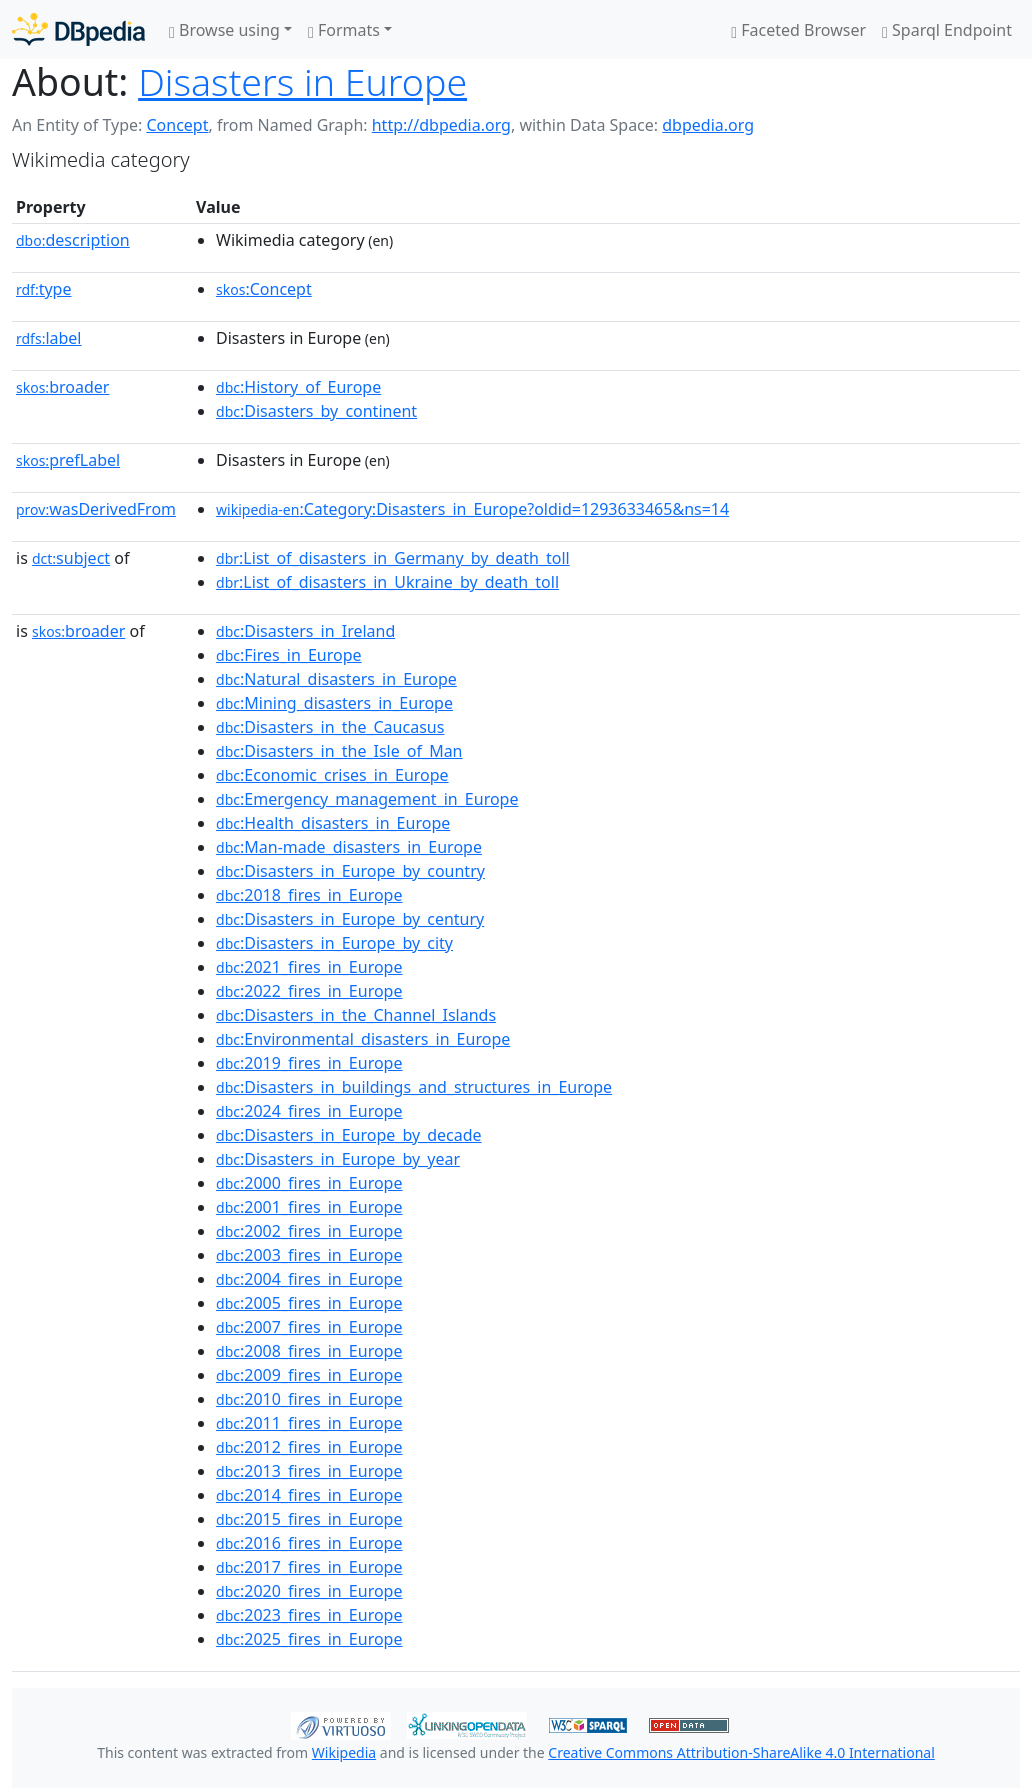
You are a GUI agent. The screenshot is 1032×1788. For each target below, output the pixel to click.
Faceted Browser (798, 30)
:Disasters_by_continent (316, 411)
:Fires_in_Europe (289, 655)
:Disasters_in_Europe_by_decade (349, 1135)
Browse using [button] (224, 30)
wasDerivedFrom (96, 509)
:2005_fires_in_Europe (309, 1303)
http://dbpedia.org (441, 125)
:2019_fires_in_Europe (309, 1063)
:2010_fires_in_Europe (309, 1399)
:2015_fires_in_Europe (309, 1519)
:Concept (264, 289)
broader (62, 387)
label (49, 338)
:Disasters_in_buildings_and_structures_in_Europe (414, 1087)
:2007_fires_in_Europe (309, 1327)
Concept (177, 125)
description (73, 240)
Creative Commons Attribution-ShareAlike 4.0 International (741, 1752)
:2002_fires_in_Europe (309, 1231)
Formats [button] (344, 30)
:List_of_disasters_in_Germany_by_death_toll (393, 558)
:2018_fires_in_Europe (309, 895)
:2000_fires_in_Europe (309, 1183)
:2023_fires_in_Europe (309, 1615)
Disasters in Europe (302, 81)
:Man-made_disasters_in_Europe (349, 847)
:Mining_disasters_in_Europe (334, 703)
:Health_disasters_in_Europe (333, 823)
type (44, 289)
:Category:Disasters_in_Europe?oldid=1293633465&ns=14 (472, 509)
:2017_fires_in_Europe (309, 1567)
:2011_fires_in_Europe (309, 1423)
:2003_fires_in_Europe (309, 1255)
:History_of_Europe (298, 387)
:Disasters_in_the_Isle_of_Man (339, 751)
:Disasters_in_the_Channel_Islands (356, 1015)
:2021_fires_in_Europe (309, 967)
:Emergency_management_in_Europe (367, 799)
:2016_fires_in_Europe (309, 1543)
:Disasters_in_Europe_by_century (350, 919)
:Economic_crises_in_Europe (332, 775)
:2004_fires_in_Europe (309, 1279)
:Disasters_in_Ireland (305, 631)
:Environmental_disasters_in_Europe (363, 1039)
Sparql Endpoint (947, 30)
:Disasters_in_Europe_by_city (334, 943)
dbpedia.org (708, 125)
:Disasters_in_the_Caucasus (330, 727)
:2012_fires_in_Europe (309, 1447)
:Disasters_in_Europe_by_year (338, 1159)
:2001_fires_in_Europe (309, 1207)
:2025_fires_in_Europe (309, 1639)
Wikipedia (344, 1752)
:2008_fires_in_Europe (309, 1351)
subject (71, 558)
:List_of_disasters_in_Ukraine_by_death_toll (387, 582)
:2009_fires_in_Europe (309, 1375)
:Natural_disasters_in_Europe (336, 679)
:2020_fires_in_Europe (309, 1591)
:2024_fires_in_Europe (309, 1111)
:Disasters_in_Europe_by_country (350, 871)
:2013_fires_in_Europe (309, 1471)
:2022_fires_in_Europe (309, 991)
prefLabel (68, 460)
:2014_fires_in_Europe (309, 1495)
